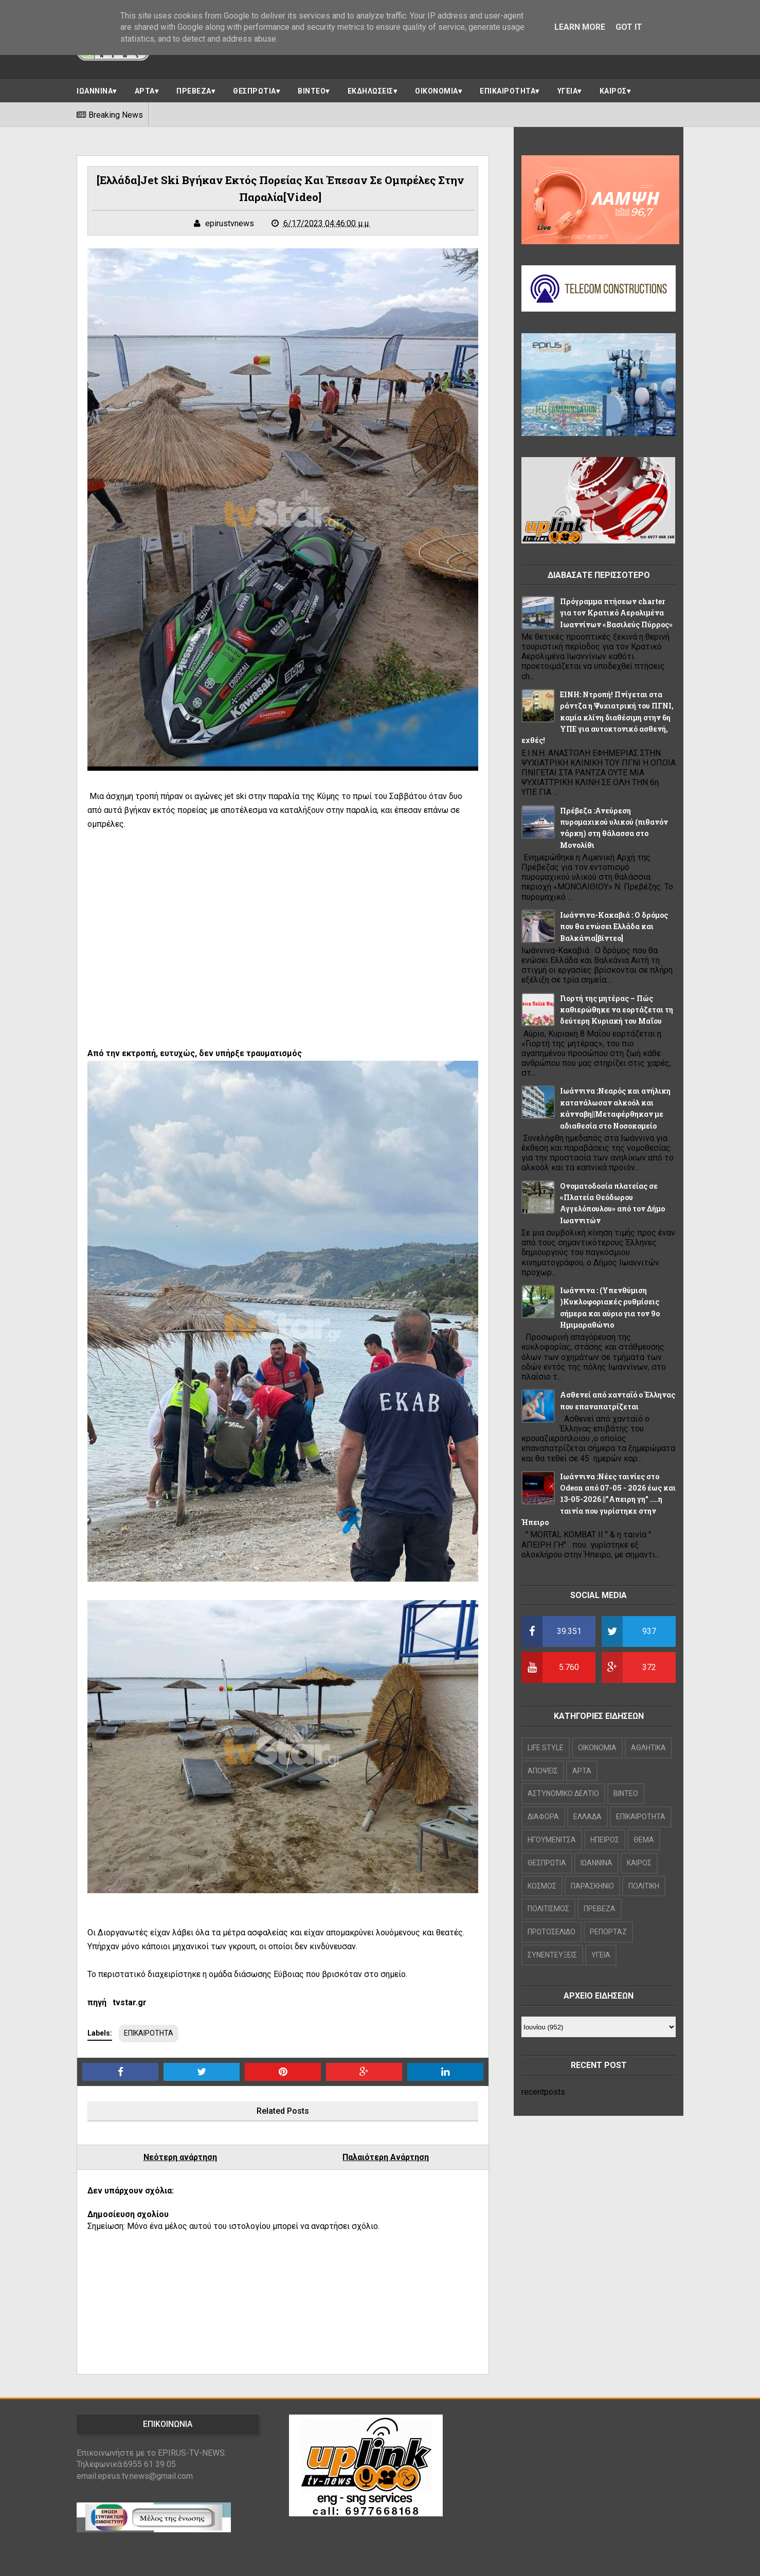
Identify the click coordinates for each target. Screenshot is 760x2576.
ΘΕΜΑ (644, 1840)
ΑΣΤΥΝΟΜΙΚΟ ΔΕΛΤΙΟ (563, 1793)
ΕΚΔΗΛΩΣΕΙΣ (370, 91)
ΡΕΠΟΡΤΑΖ (608, 1932)
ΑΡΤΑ (145, 91)
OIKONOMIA (597, 1748)
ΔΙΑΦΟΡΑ (543, 1816)
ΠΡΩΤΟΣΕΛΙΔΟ (551, 1932)
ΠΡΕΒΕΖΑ (193, 91)
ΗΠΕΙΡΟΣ (604, 1840)
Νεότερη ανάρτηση (180, 2157)
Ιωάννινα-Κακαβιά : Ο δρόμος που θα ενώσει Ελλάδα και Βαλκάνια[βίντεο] (614, 926)
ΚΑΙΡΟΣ (613, 91)
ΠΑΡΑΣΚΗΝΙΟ (592, 1886)
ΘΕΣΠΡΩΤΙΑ (254, 91)
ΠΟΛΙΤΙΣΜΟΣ (548, 1908)
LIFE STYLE (546, 1748)
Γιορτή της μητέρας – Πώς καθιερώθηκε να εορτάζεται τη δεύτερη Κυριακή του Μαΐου (616, 1009)
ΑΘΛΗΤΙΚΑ (648, 1748)
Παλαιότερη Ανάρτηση (385, 2157)
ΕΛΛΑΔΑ (587, 1816)
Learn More (579, 27)
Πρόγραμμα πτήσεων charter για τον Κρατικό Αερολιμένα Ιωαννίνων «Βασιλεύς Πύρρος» (616, 612)
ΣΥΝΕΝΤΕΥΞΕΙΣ (552, 1955)
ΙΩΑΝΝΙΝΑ (95, 91)
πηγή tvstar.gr (117, 2002)
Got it (629, 27)
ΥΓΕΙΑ (567, 91)
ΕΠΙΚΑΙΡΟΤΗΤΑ (507, 91)
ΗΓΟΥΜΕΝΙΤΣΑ (552, 1840)
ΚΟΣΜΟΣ (542, 1886)
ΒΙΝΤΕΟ (311, 91)
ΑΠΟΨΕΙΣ (543, 1771)
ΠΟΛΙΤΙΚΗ (643, 1886)
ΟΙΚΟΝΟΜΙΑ (436, 91)
